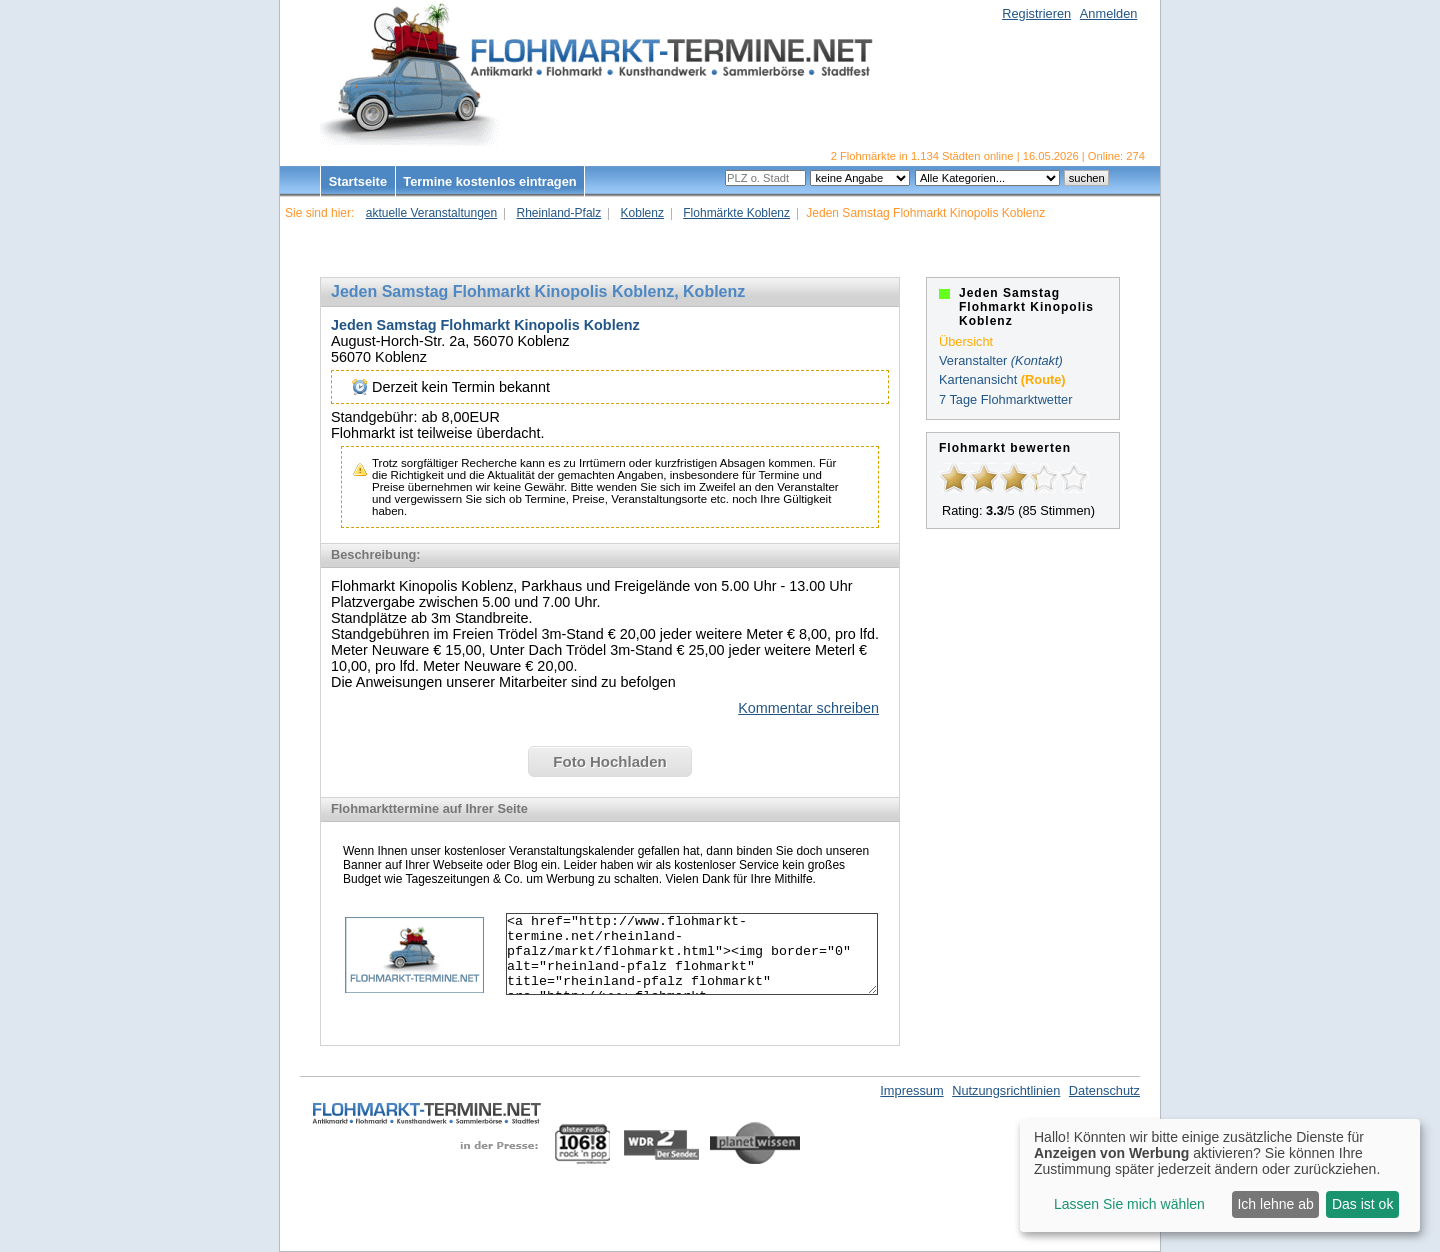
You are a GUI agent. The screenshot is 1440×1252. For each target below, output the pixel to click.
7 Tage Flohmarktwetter (1005, 399)
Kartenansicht (978, 379)
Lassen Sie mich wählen (1129, 1204)
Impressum (911, 1090)
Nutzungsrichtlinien (1006, 1090)
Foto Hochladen (609, 761)
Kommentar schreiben (808, 708)
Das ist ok (1362, 1204)
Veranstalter (973, 360)
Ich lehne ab (1275, 1204)
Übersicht (966, 341)
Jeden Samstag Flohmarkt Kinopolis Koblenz (485, 325)
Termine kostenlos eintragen (489, 181)
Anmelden (1109, 13)
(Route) (1043, 379)
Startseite (358, 181)
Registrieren (1036, 13)
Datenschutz (1104, 1090)
